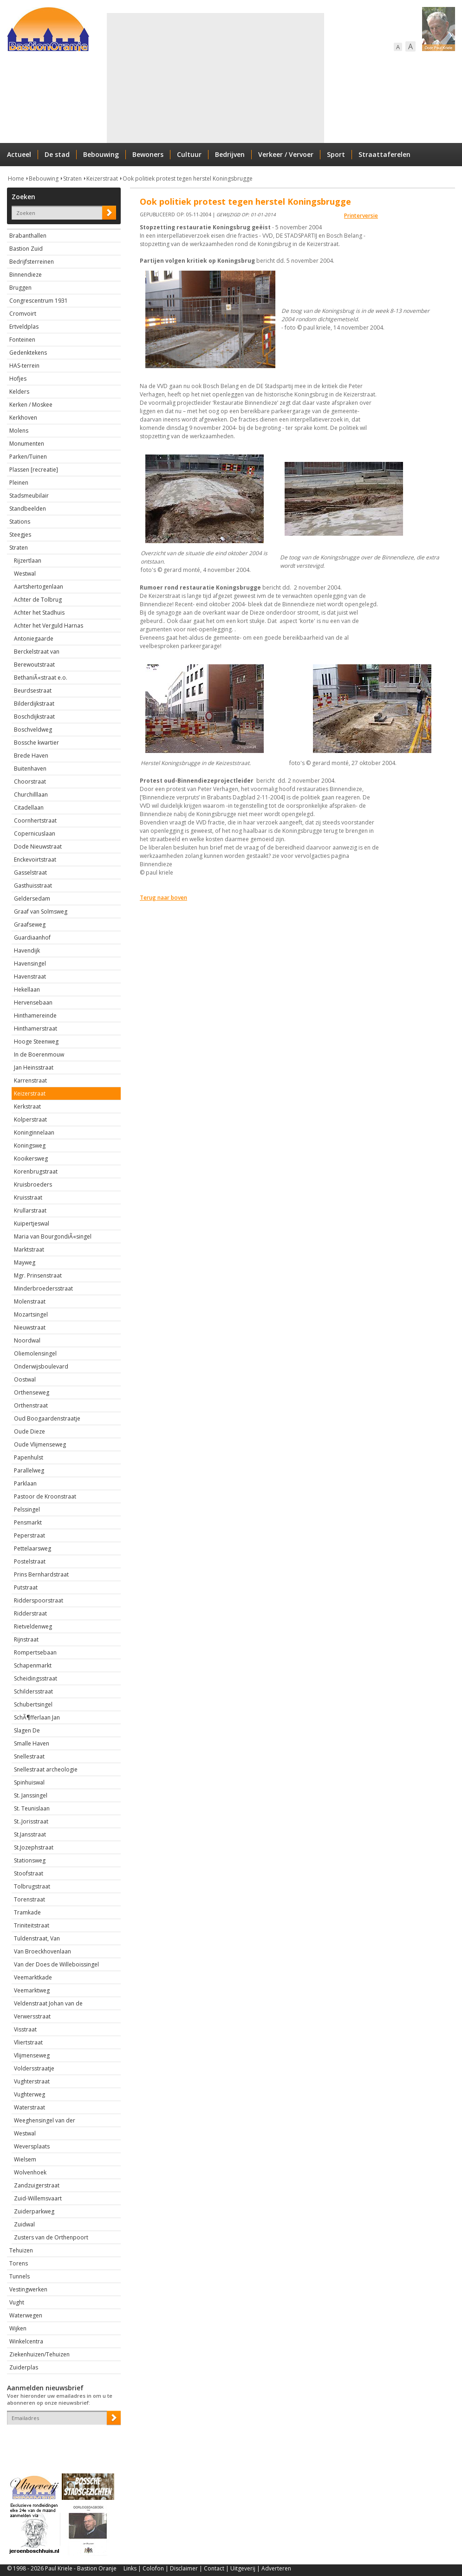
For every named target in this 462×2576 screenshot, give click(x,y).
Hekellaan (27, 989)
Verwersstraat (32, 2016)
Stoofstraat (28, 1873)
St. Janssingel (30, 1795)
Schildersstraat (33, 1691)
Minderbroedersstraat (43, 1288)
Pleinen (18, 483)
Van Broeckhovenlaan (42, 1951)
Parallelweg (29, 1470)
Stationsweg (30, 1860)
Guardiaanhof (32, 937)
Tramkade (27, 1912)
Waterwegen (25, 2315)
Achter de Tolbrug (38, 599)
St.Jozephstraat (33, 1847)
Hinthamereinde (35, 1015)
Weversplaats (32, 2146)
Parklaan (25, 1483)
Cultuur (189, 154)
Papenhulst (28, 1457)
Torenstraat (29, 1899)
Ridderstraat (30, 1613)
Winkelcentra (26, 2341)
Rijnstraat (26, 1639)
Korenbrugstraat (36, 1171)
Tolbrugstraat (32, 1886)
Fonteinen (22, 340)
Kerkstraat (27, 1106)
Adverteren (276, 2568)
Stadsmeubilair (29, 496)
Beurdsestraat (33, 690)
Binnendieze (25, 275)
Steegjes (20, 535)
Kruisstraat (28, 1197)
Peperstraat (29, 1535)
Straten (72, 178)
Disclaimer (184, 2568)
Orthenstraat (31, 1405)
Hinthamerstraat (35, 1028)
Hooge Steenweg (36, 1041)
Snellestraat (29, 1756)
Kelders (19, 392)
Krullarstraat (30, 1210)
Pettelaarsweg (32, 1548)
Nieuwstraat (30, 1327)
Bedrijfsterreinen (31, 262)
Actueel (19, 154)
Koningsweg (30, 1145)
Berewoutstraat (34, 664)
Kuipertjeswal (31, 1223)
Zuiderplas (23, 2367)
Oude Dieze (29, 1431)
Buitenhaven (30, 768)
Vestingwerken (28, 2289)
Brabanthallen (27, 236)
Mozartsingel (31, 1314)
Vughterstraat (32, 2081)
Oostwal (25, 1379)
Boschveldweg (33, 729)
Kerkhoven (23, 418)
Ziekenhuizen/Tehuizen (39, 2354)
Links (130, 2568)
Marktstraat (29, 1249)
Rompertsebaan (35, 1652)
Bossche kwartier (36, 742)
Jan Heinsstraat (33, 1067)
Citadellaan (29, 807)
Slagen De (27, 1730)
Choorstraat (30, 781)
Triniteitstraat (31, 1925)
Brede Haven (31, 755)
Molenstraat (30, 1301)
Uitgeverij (242, 2568)
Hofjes (17, 379)
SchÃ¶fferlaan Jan (37, 1717)
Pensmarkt (28, 1522)
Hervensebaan (33, 1002)
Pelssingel (27, 1509)
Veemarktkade (33, 1977)
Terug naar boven (163, 898)
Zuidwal (24, 2224)
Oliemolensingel (35, 1353)
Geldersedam (32, 898)
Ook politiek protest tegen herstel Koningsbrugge (188, 178)
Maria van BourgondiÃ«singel (52, 1236)
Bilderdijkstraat (34, 703)
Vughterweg (29, 2094)
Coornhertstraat (35, 820)
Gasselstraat (30, 872)
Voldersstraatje (34, 2068)
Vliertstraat (28, 2042)
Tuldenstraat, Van (37, 1938)
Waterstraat (29, 2107)
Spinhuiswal (29, 1782)
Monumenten (26, 444)
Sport (336, 154)
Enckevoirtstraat (35, 859)
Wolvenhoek (30, 2172)
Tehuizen (21, 2250)
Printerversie (361, 216)
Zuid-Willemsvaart (38, 2198)
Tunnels (19, 2276)
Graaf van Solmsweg (40, 911)
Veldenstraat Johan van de (48, 2003)
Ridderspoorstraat (38, 1600)
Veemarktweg (32, 1990)
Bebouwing (101, 154)
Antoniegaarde (33, 638)
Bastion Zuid (26, 249)
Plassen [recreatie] (33, 470)
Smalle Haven (31, 1743)
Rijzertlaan (27, 561)
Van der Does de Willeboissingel (56, 1964)
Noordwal (27, 1340)
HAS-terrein (24, 366)
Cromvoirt (22, 314)
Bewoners (147, 154)
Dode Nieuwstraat (38, 846)
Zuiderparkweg (34, 2211)
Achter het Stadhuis (39, 612)
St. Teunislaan (32, 1808)
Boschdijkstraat (34, 716)
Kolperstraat (30, 1119)
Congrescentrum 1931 (38, 301)
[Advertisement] (208, 78)
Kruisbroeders (33, 1184)
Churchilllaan (31, 794)
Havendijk (27, 950)
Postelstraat (30, 1561)
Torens (18, 2263)
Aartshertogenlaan (38, 586)
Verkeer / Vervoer (285, 154)
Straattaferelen (384, 154)
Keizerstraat (102, 178)
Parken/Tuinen (28, 457)
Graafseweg (30, 924)
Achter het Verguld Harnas (48, 625)
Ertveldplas (24, 327)
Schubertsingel (33, 1704)
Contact (214, 2568)
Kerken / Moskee (30, 405)
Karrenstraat (30, 1080)
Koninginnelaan (34, 1132)
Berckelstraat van (36, 651)
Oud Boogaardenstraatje (47, 1418)
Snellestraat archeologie (46, 1769)
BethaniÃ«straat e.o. (40, 677)
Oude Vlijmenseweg (40, 1444)
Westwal (25, 573)
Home (16, 178)
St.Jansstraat (30, 1834)
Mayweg (24, 1262)
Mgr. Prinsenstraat (38, 1275)
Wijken (17, 2328)
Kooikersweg (31, 1158)
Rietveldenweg (33, 1626)
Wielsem (25, 2159)
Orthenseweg (31, 1392)
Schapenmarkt (33, 1665)
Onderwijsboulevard (41, 1366)
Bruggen (20, 288)
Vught (16, 2302)
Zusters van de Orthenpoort (51, 2237)
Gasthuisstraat (33, 885)
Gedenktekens (28, 353)
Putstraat (26, 1587)
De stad (57, 154)
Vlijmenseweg (32, 2055)
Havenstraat (30, 976)
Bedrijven (230, 154)
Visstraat (25, 2029)
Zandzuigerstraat (36, 2185)
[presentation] (61, 2441)
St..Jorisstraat (31, 1821)
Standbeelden (27, 509)
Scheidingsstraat (35, 1678)
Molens (18, 431)
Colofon (153, 2568)
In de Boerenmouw (39, 1054)
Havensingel (30, 963)
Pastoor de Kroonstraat (45, 1496)
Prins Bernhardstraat (41, 1574)
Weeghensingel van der (44, 2120)
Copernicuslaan (34, 833)
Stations (19, 522)
